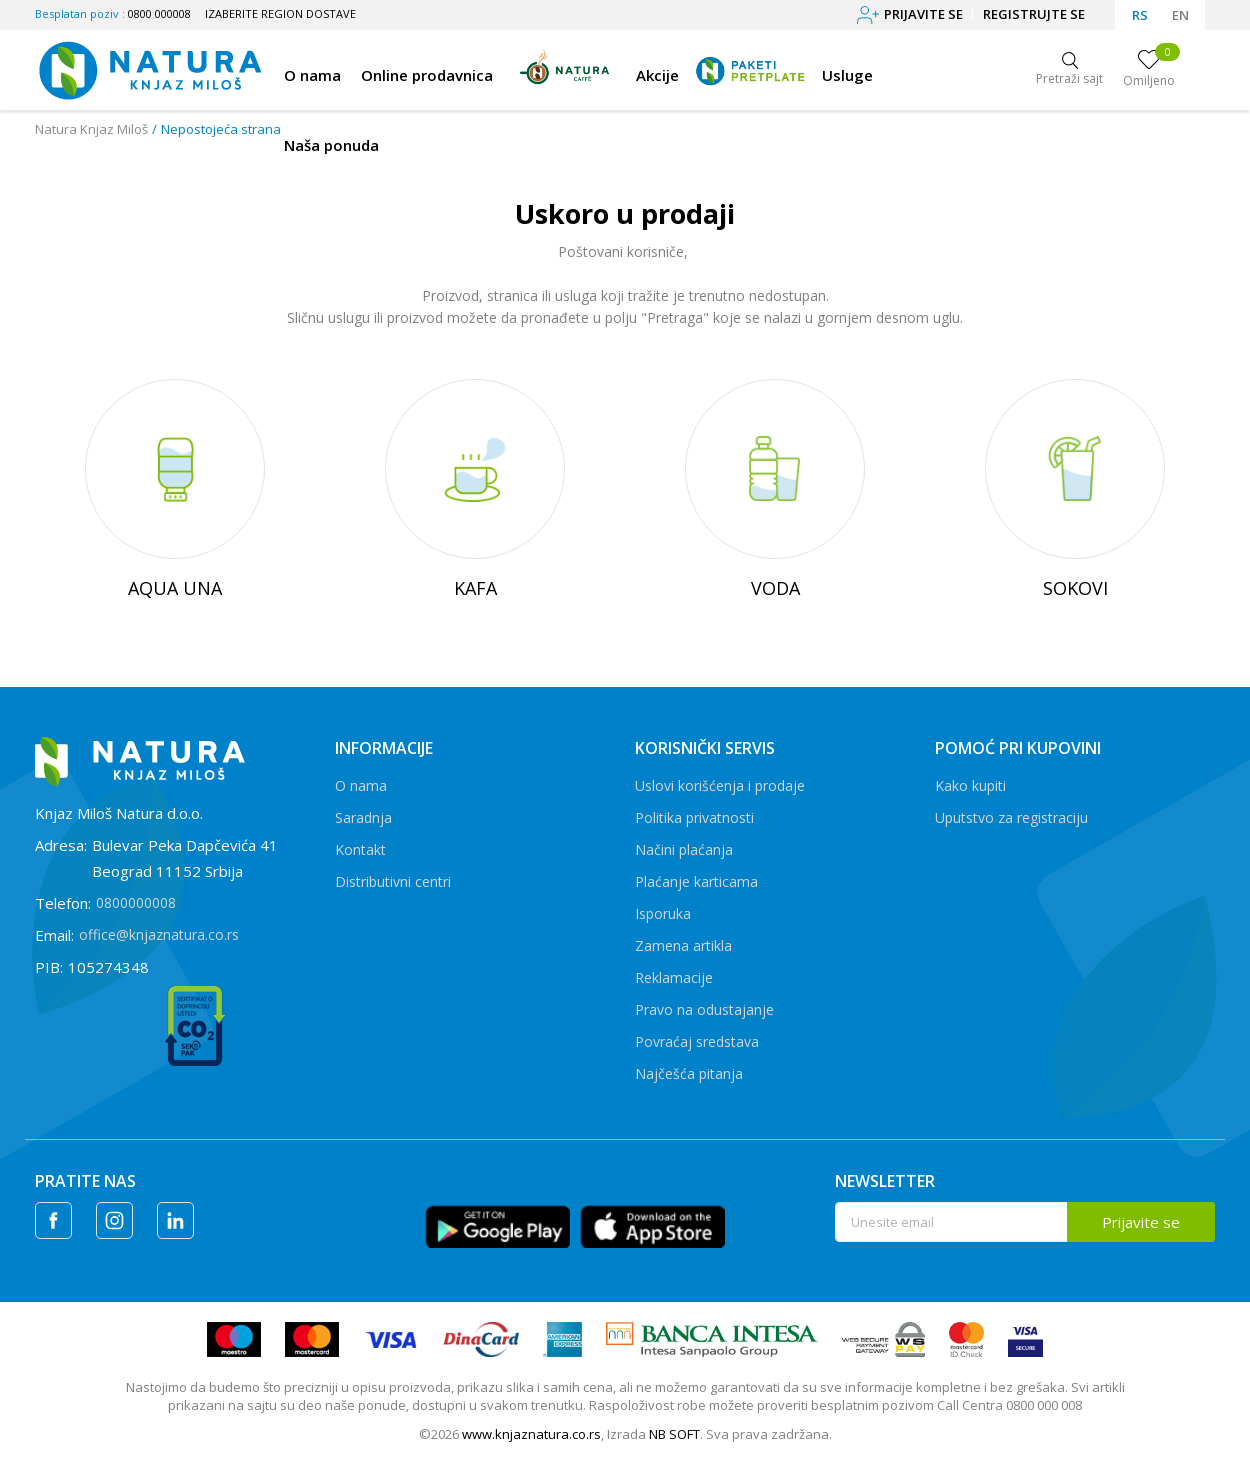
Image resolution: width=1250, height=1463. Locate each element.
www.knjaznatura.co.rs (531, 1434)
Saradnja (363, 817)
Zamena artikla (683, 945)
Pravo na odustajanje (704, 1009)
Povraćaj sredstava (697, 1041)
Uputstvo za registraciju (1011, 817)
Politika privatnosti (694, 817)
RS (1140, 15)
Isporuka (663, 913)
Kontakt (360, 849)
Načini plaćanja (684, 849)
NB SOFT (674, 1434)
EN (1180, 15)
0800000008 (136, 902)
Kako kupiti (970, 785)
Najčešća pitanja (689, 1073)
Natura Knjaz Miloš (91, 129)
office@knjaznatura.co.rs (159, 934)
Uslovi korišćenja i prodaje (720, 785)
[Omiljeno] (1149, 70)
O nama (361, 785)
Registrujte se (1034, 14)
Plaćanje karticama (696, 881)
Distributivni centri (393, 881)
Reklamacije (674, 977)
